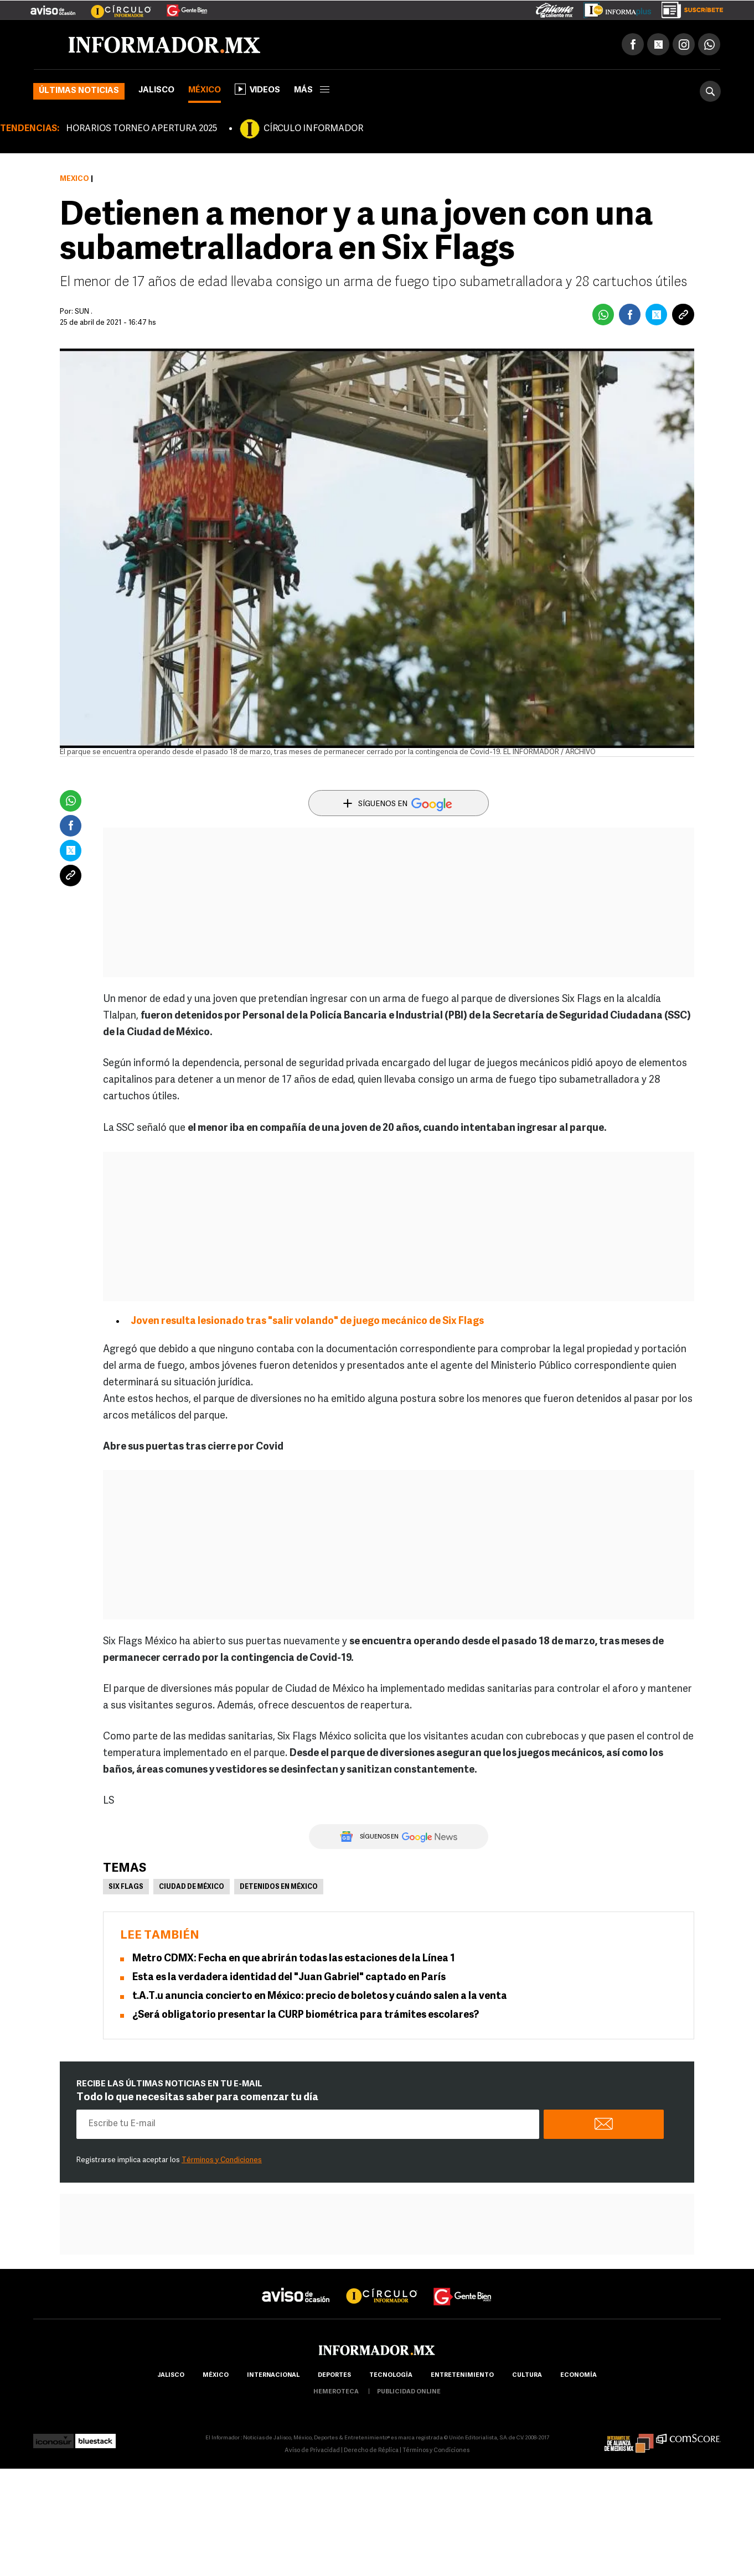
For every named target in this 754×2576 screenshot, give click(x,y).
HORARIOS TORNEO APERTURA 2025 (141, 128)
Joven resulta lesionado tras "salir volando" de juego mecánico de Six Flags (307, 1321)
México (204, 90)
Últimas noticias (79, 91)
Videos (257, 89)
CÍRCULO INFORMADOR (313, 128)
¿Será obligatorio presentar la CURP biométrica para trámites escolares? (305, 2015)
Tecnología (390, 2375)
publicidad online (409, 2392)
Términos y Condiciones (222, 2160)
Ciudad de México (191, 1887)
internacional (273, 2375)
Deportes (334, 2375)
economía (578, 2375)
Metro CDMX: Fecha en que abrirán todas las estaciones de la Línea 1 (293, 1959)
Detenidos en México (279, 1887)
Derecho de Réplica (371, 2451)
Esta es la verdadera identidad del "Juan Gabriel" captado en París (289, 1977)
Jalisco (156, 90)
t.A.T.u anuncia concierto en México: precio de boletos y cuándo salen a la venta (319, 1996)
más (311, 90)
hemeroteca (336, 2392)
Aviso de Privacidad (312, 2451)
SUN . (83, 311)
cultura (527, 2375)
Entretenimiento (462, 2375)
